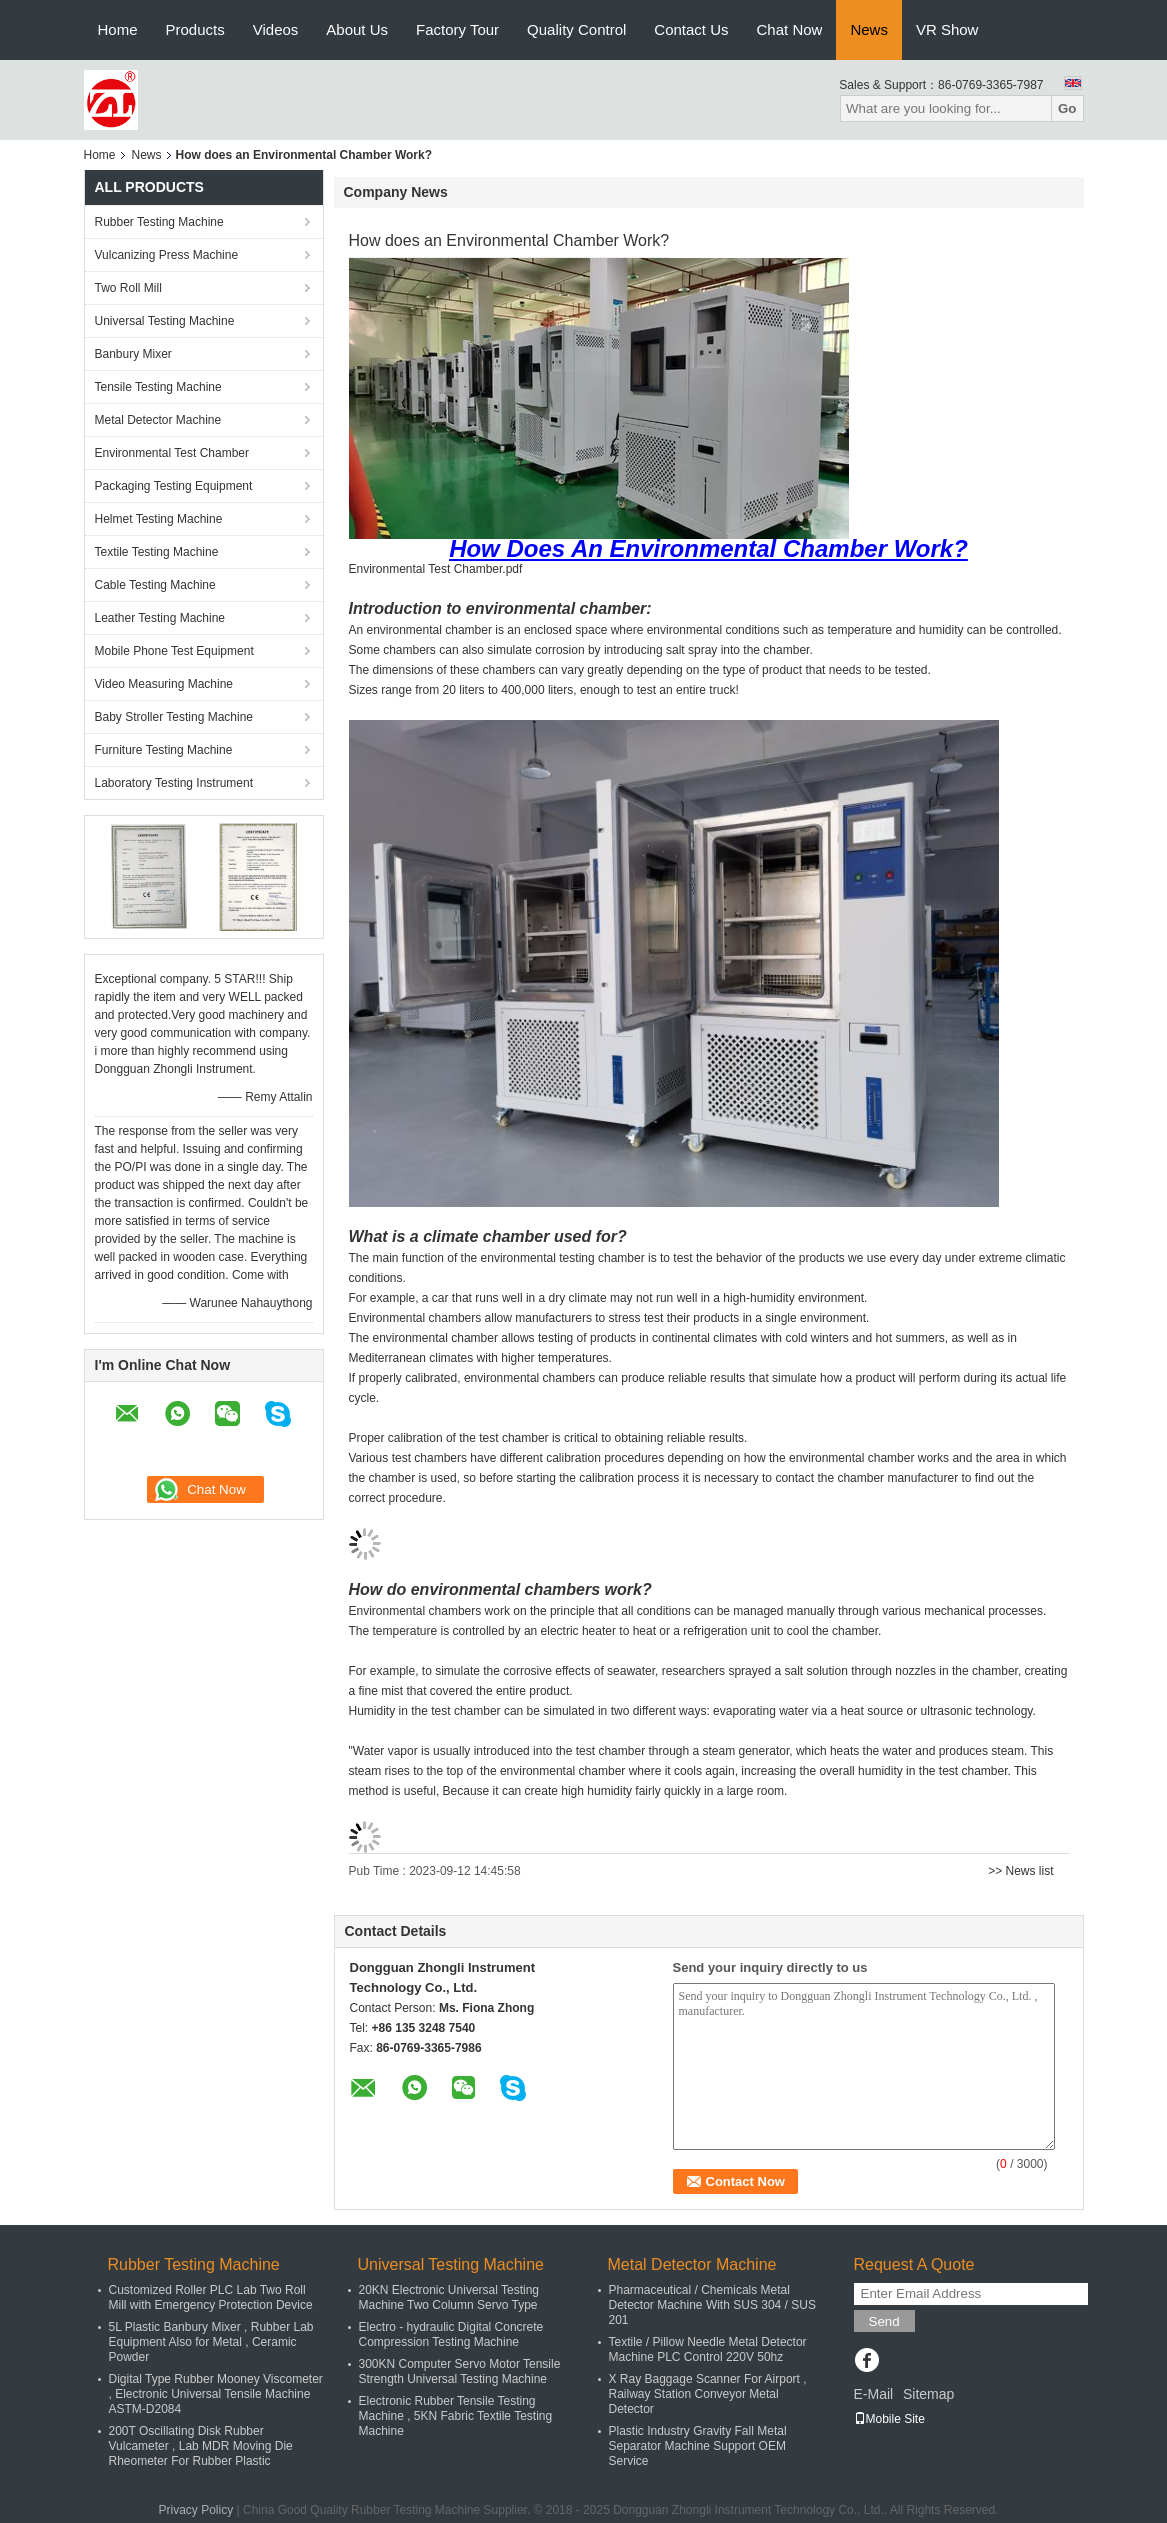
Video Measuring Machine (164, 684)
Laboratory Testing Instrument (174, 783)
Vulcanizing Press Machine (167, 255)
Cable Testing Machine (155, 585)
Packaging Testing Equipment (174, 486)
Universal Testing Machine (165, 321)
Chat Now (790, 29)
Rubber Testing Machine (159, 222)
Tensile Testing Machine (158, 387)
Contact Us (691, 29)
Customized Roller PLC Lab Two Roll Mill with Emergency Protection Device (211, 2297)
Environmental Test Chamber (172, 453)
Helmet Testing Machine (159, 519)
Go (1067, 108)
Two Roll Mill (128, 288)
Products (195, 29)
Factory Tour (457, 29)
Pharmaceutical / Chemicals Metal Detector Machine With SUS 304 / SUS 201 (712, 2305)
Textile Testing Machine (157, 552)
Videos (276, 29)
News (869, 29)
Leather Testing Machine (160, 618)
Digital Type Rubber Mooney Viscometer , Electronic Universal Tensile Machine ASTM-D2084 (216, 2394)
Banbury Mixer (133, 354)
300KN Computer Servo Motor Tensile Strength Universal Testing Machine (460, 2371)
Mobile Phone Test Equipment (174, 651)
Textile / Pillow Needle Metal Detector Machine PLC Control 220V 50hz (708, 2349)
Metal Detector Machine (158, 420)
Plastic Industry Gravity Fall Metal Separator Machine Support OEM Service (698, 2446)
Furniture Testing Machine (164, 750)
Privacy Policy (196, 2510)
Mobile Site (889, 2419)
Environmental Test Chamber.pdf (436, 569)
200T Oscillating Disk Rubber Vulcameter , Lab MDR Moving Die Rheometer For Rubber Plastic (201, 2446)
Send (884, 2321)
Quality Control (576, 29)
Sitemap (928, 2394)
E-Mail (874, 2394)
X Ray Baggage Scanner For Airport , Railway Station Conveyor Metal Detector (708, 2394)
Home (118, 29)
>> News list (1020, 1871)
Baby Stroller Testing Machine (174, 717)
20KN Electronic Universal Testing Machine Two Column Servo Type (449, 2297)
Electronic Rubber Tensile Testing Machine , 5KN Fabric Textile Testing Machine (456, 2416)
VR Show (947, 29)
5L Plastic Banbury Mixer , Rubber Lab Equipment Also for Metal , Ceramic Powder (211, 2342)
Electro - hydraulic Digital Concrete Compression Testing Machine (451, 2334)
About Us (357, 29)
